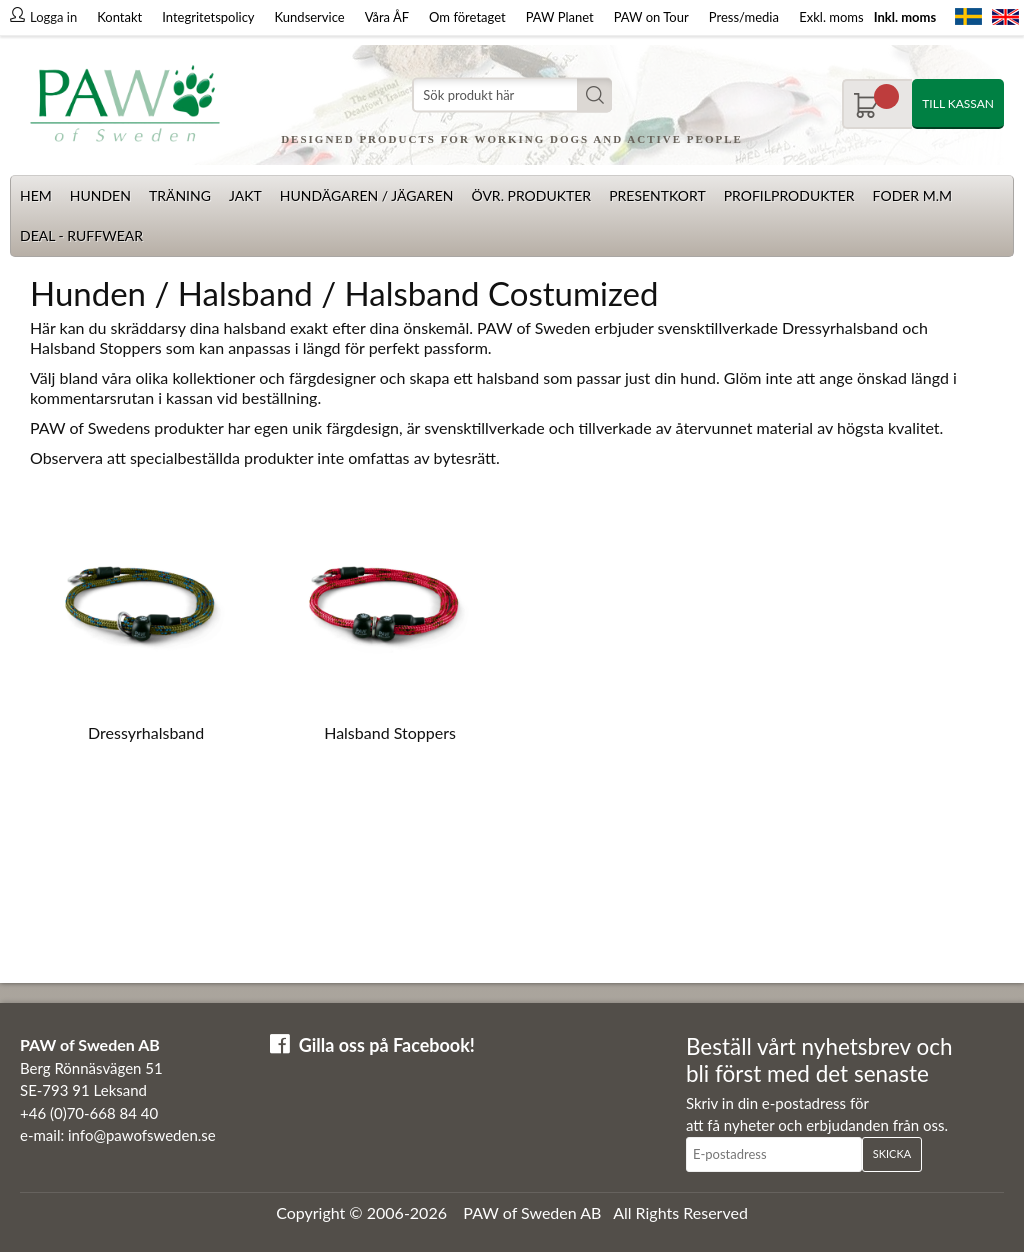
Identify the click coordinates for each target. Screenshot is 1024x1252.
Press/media (744, 17)
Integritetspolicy (208, 17)
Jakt (245, 195)
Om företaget (467, 17)
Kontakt (119, 17)
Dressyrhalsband (146, 732)
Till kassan (958, 103)
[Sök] (512, 95)
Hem (36, 195)
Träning (180, 195)
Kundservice (310, 17)
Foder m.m (912, 195)
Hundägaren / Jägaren (367, 195)
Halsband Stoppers (390, 732)
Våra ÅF (387, 17)
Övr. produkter (531, 195)
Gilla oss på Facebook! (387, 1045)
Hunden (100, 195)
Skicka (892, 1153)
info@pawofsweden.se (142, 1135)
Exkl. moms (831, 17)
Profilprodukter (789, 195)
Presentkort (657, 195)
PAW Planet (560, 17)
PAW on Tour (651, 17)
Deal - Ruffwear (81, 235)
